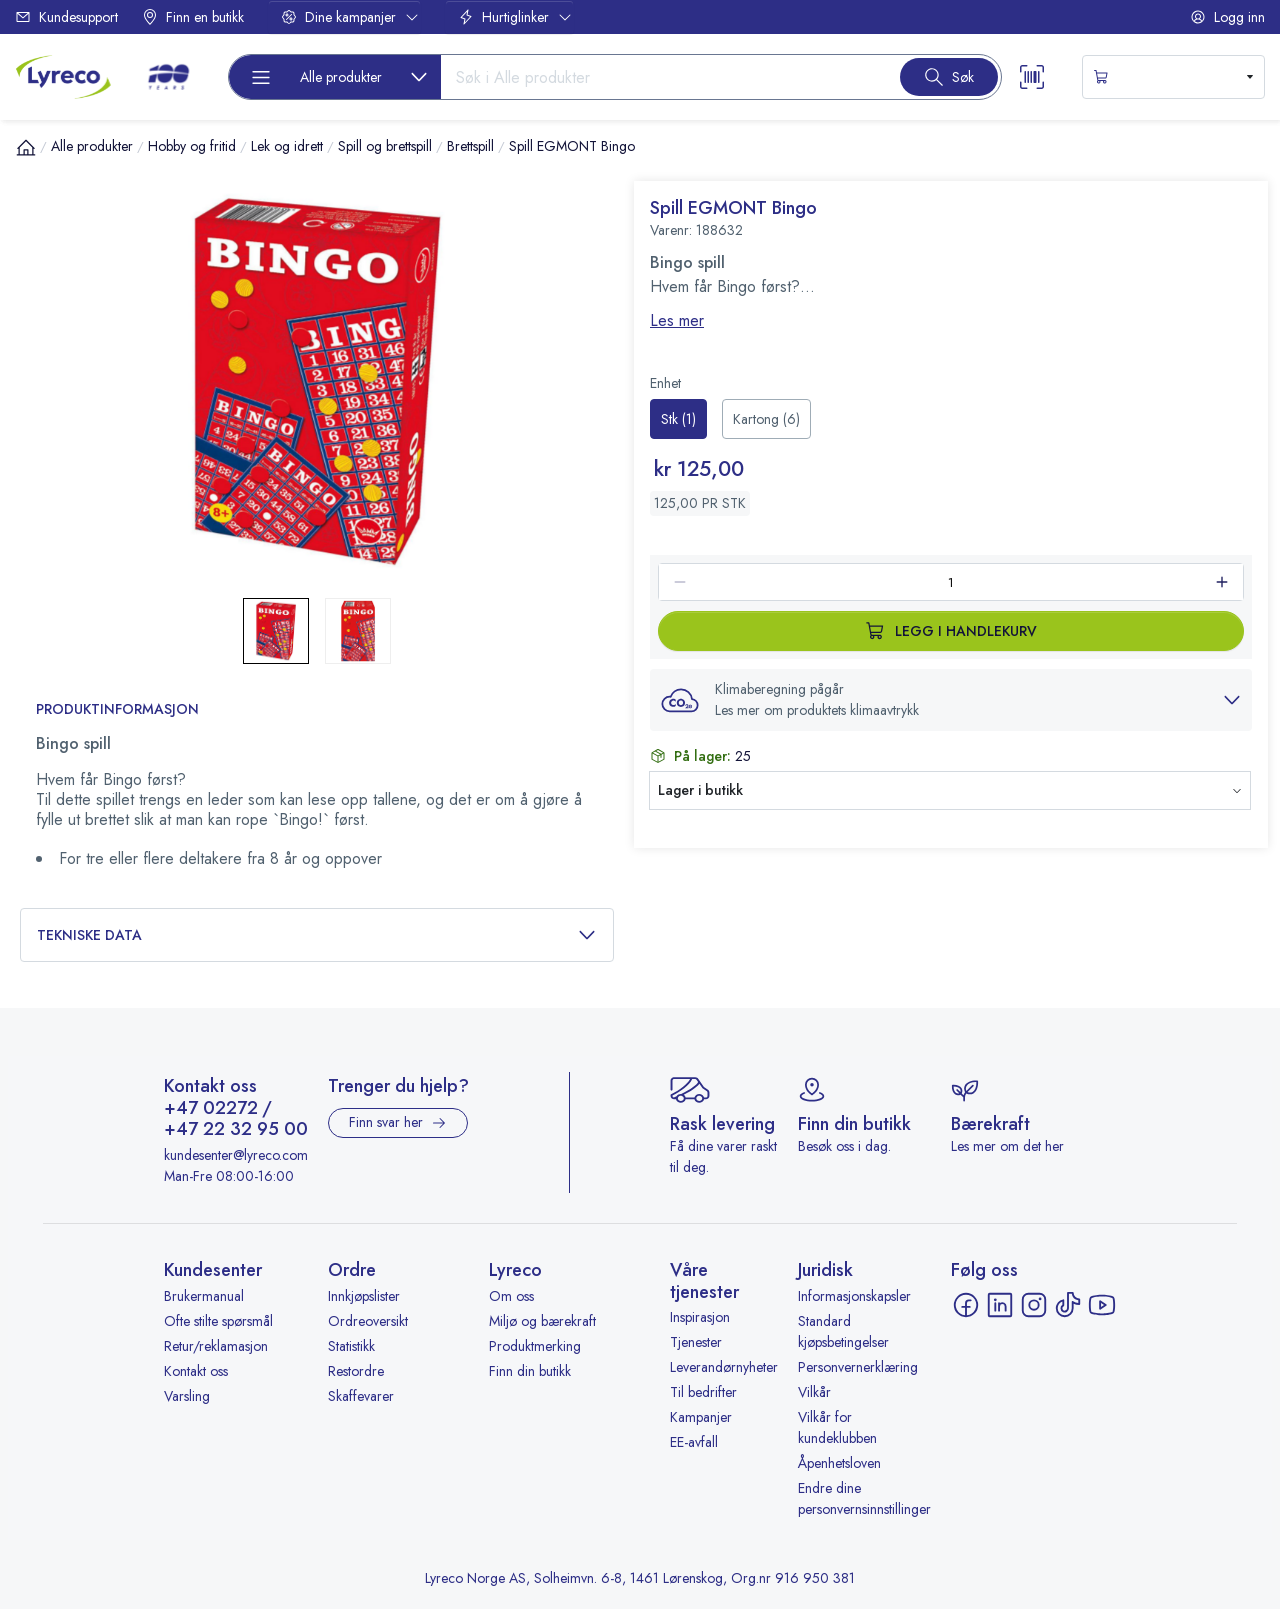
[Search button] (949, 77)
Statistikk (351, 1346)
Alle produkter (92, 146)
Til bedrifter (703, 1392)
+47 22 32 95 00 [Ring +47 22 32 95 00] (236, 1130)
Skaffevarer (361, 1396)
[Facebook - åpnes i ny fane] (966, 1305)
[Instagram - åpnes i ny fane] (1034, 1305)
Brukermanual (204, 1296)
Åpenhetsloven (839, 1463)
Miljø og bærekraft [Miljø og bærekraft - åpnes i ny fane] (542, 1321)
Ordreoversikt (368, 1321)
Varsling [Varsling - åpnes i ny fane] (187, 1396)
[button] (951, 700)
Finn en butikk (193, 17)
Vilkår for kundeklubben (837, 1427)
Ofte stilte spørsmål (218, 1321)
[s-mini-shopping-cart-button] (1173, 77)
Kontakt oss (196, 1371)
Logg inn (1227, 17)
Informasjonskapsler (854, 1296)
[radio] (678, 419)
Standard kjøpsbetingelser (843, 1331)
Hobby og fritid (192, 146)
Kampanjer (701, 1417)
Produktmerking (535, 1346)
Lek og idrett (287, 146)
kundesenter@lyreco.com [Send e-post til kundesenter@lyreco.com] (236, 1155)
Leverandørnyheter (724, 1367)
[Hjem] (26, 147)
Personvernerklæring (858, 1367)
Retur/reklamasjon (216, 1346)
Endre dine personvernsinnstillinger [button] (864, 1498)
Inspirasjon (700, 1317)
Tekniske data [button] (317, 935)
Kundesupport (66, 17)
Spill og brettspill (385, 146)
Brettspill (470, 146)
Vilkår (814, 1392)
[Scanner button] (1032, 77)
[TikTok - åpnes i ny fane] (1068, 1305)
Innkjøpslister (364, 1296)
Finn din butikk (530, 1371)
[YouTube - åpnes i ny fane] (1102, 1305)
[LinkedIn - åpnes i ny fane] (1000, 1305)
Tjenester (696, 1342)
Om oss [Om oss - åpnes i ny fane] (511, 1296)
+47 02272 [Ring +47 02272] (211, 1109)
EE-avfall (694, 1442)
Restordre (356, 1371)
